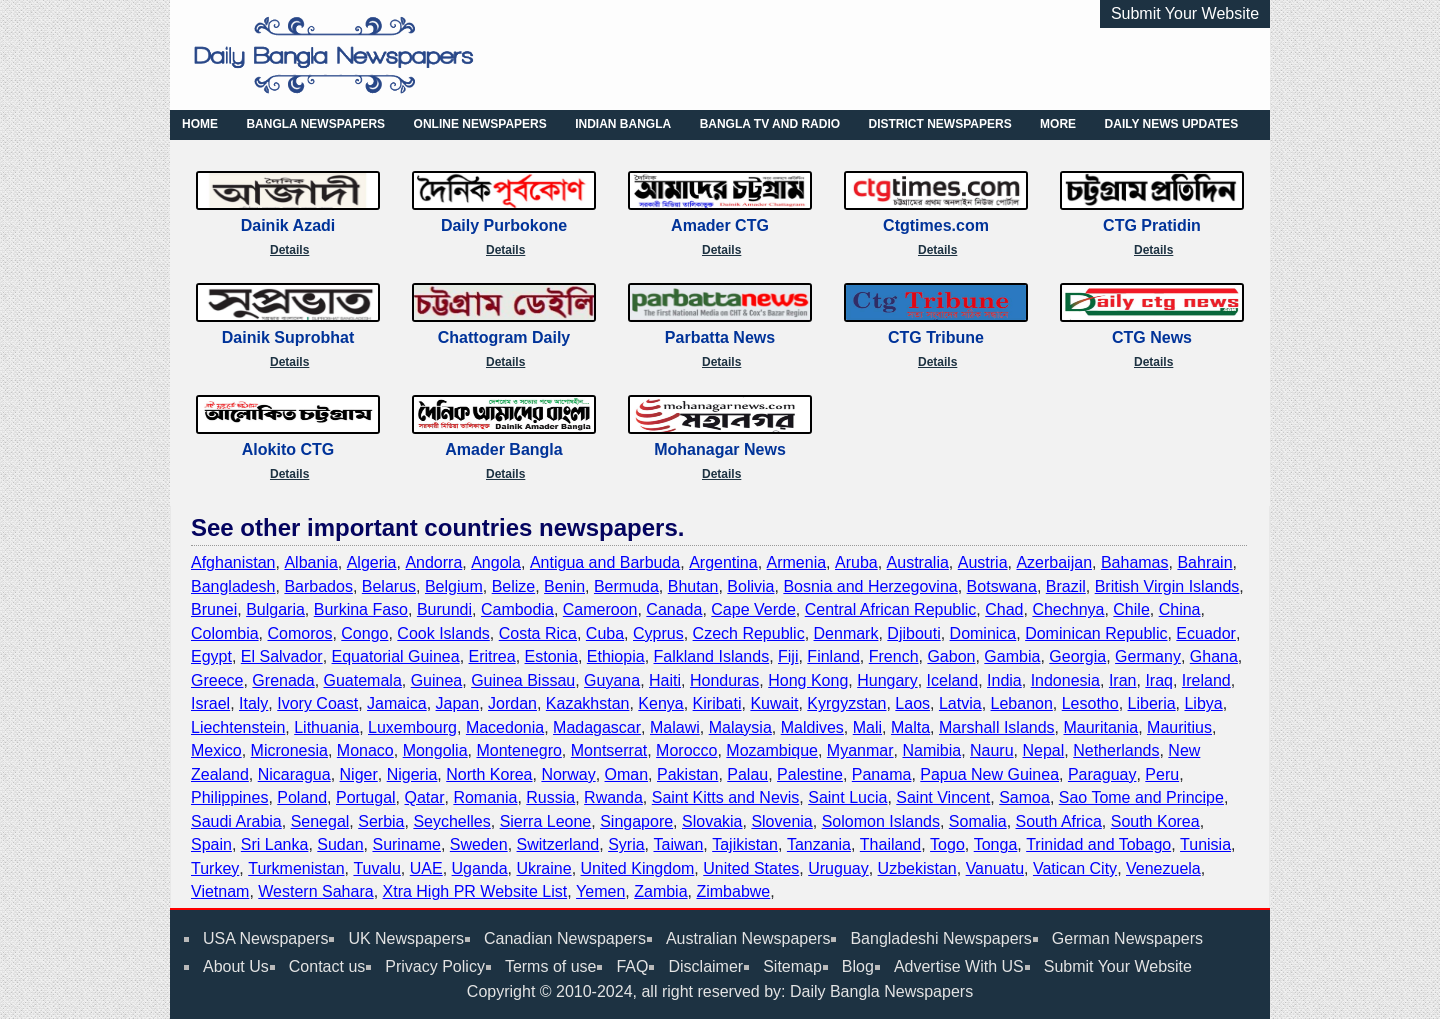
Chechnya (1068, 609)
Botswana (1002, 586)
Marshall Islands (997, 727)
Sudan (340, 844)
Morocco (686, 750)
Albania (310, 562)
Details (289, 250)
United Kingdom (638, 868)
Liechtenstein (238, 727)
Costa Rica (538, 633)
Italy (253, 703)
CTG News (1152, 337)
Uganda (480, 868)
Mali (867, 727)
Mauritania (1100, 727)
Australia (918, 562)
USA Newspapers (265, 938)
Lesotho (1090, 703)
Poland (302, 797)
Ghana (1214, 656)
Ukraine (543, 868)
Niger (359, 774)
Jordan (512, 703)
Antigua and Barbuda (605, 562)
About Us (236, 966)
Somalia (978, 821)
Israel (210, 703)
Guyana (612, 680)
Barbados (318, 586)
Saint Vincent (943, 797)
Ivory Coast (317, 703)
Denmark (846, 633)
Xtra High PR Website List (475, 891)
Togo (947, 844)
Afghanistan (233, 562)
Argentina (723, 562)
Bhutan (693, 586)
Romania (485, 797)
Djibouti (913, 633)
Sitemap (792, 966)
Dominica (983, 633)
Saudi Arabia (236, 821)
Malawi (675, 727)
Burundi (444, 609)
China (1180, 609)
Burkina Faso (361, 609)
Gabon (951, 656)
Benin (564, 586)
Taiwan (678, 844)
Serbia (381, 821)
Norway (568, 774)
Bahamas (1135, 562)
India (1004, 680)
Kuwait (774, 703)
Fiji (788, 656)
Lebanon (1022, 703)
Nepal (1043, 750)
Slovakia (712, 821)
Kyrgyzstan (846, 703)
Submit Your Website (1185, 13)
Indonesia (1065, 680)
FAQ (632, 966)
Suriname (406, 844)
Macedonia (505, 727)
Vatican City (1075, 868)
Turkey (215, 868)
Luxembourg (412, 727)
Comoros (299, 633)
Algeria (372, 562)
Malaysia (740, 727)
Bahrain (1204, 562)
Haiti (665, 680)
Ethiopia (616, 656)
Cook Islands (443, 633)
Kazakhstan (588, 703)
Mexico (216, 750)
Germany (1148, 656)
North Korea (489, 774)
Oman (627, 774)
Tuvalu (376, 868)
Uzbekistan (917, 868)
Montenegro (518, 750)
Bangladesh (233, 586)
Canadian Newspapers (565, 938)
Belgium (454, 586)
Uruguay (838, 868)
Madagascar (597, 727)
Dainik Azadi (288, 225)
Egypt (211, 656)
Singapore (636, 821)
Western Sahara (315, 891)
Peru (1162, 774)
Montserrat (609, 750)
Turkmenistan (296, 868)
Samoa (1024, 797)
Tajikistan (745, 844)
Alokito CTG (288, 449)
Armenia (797, 562)
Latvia (960, 703)
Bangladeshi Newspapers (940, 938)
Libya (1203, 703)
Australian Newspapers (748, 938)
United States (751, 868)
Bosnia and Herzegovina (870, 586)
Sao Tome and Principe (1141, 797)
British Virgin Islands (1167, 586)
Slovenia (781, 821)
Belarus (389, 586)
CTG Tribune (936, 337)
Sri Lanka (275, 844)
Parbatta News (720, 337)
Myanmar (860, 750)
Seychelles (451, 821)
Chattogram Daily (504, 337)
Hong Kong (808, 680)
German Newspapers (1127, 938)
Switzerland (558, 844)
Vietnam (220, 891)
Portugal (366, 797)
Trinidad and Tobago (1098, 844)
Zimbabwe (733, 891)
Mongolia (435, 750)
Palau (747, 774)
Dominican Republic (1096, 633)
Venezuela (1163, 868)
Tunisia (1205, 844)
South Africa (1059, 821)
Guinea (437, 680)
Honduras (724, 680)
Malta (910, 727)
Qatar (424, 797)
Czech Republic (749, 633)
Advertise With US (959, 966)
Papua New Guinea (989, 774)
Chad (1004, 609)
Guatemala (363, 680)
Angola (496, 562)
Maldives (812, 727)
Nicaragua (294, 774)
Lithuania (326, 727)
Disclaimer (705, 966)
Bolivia (750, 586)
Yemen (600, 891)
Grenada (283, 680)
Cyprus (658, 633)
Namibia (931, 750)
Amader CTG (720, 225)
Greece (217, 680)
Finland (833, 656)
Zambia (660, 891)
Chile (1131, 609)
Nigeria (412, 774)
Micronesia (289, 750)
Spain (211, 844)
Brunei (214, 609)
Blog (858, 966)
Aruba (856, 562)
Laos (912, 703)
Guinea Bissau (523, 680)
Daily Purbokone (504, 225)
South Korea (1155, 821)
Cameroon (600, 609)
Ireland (1206, 680)
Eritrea (492, 656)
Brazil (1066, 586)
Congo (364, 633)
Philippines (229, 797)
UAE (426, 868)
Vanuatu (995, 868)
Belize (514, 586)
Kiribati (717, 703)
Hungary (887, 680)
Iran (1123, 680)
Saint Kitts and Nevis (726, 797)
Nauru (992, 750)
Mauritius (1179, 727)
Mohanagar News (720, 449)
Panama (882, 774)
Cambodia (517, 609)
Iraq (1159, 680)
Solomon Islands (881, 821)
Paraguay (1102, 774)
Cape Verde (753, 609)
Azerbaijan (1054, 562)
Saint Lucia (847, 797)
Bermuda (626, 586)
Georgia (1077, 656)
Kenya (660, 703)
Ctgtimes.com (936, 225)
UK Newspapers (406, 938)
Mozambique (772, 750)
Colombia (225, 633)
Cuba (605, 633)
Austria (983, 562)
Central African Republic (891, 609)
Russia (550, 797)
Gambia (1012, 656)
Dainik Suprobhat (288, 337)
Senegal (320, 821)
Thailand (890, 844)
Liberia (1152, 703)
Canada (674, 609)
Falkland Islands (712, 656)
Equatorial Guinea (396, 656)
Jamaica (397, 703)
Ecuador (1206, 633)
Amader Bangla (503, 449)
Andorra (433, 562)
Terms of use (551, 966)
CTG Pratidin (1152, 225)
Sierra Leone (546, 821)
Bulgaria (275, 609)
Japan (458, 703)
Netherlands (1116, 750)
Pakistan (687, 774)
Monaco (365, 750)
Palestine (810, 774)
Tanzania (819, 844)
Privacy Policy (435, 966)
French (894, 656)
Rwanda (613, 797)
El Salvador (282, 656)
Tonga (996, 844)
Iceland (953, 680)
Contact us (327, 966)
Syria (626, 844)
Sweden (479, 844)
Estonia (551, 656)
